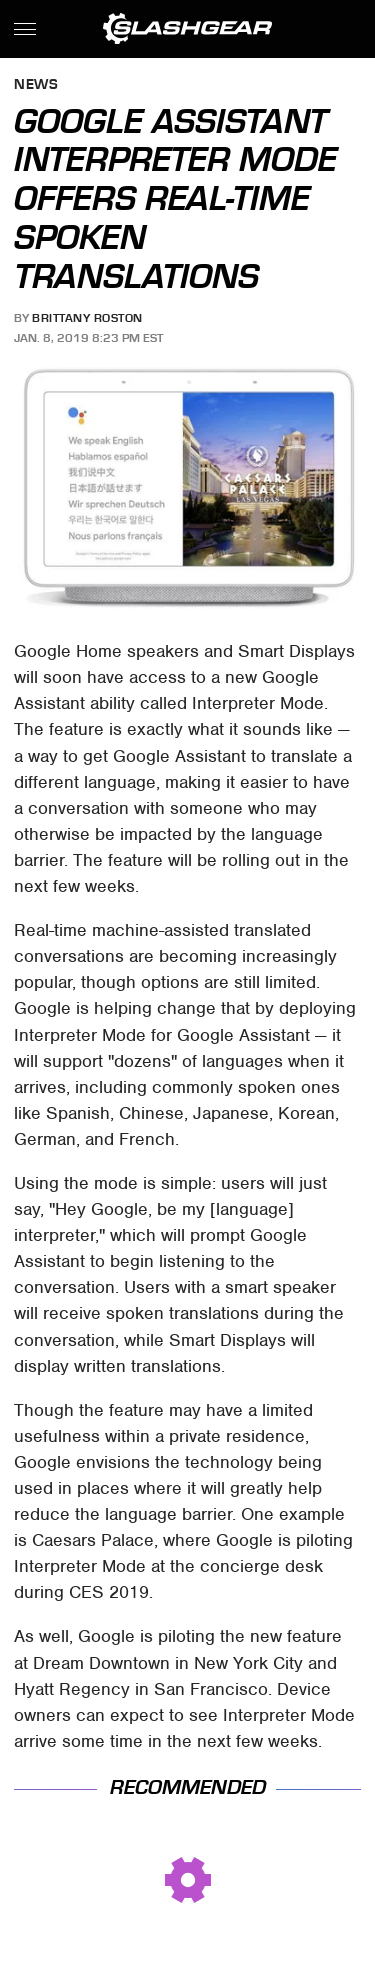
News (36, 85)
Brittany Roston (87, 318)
